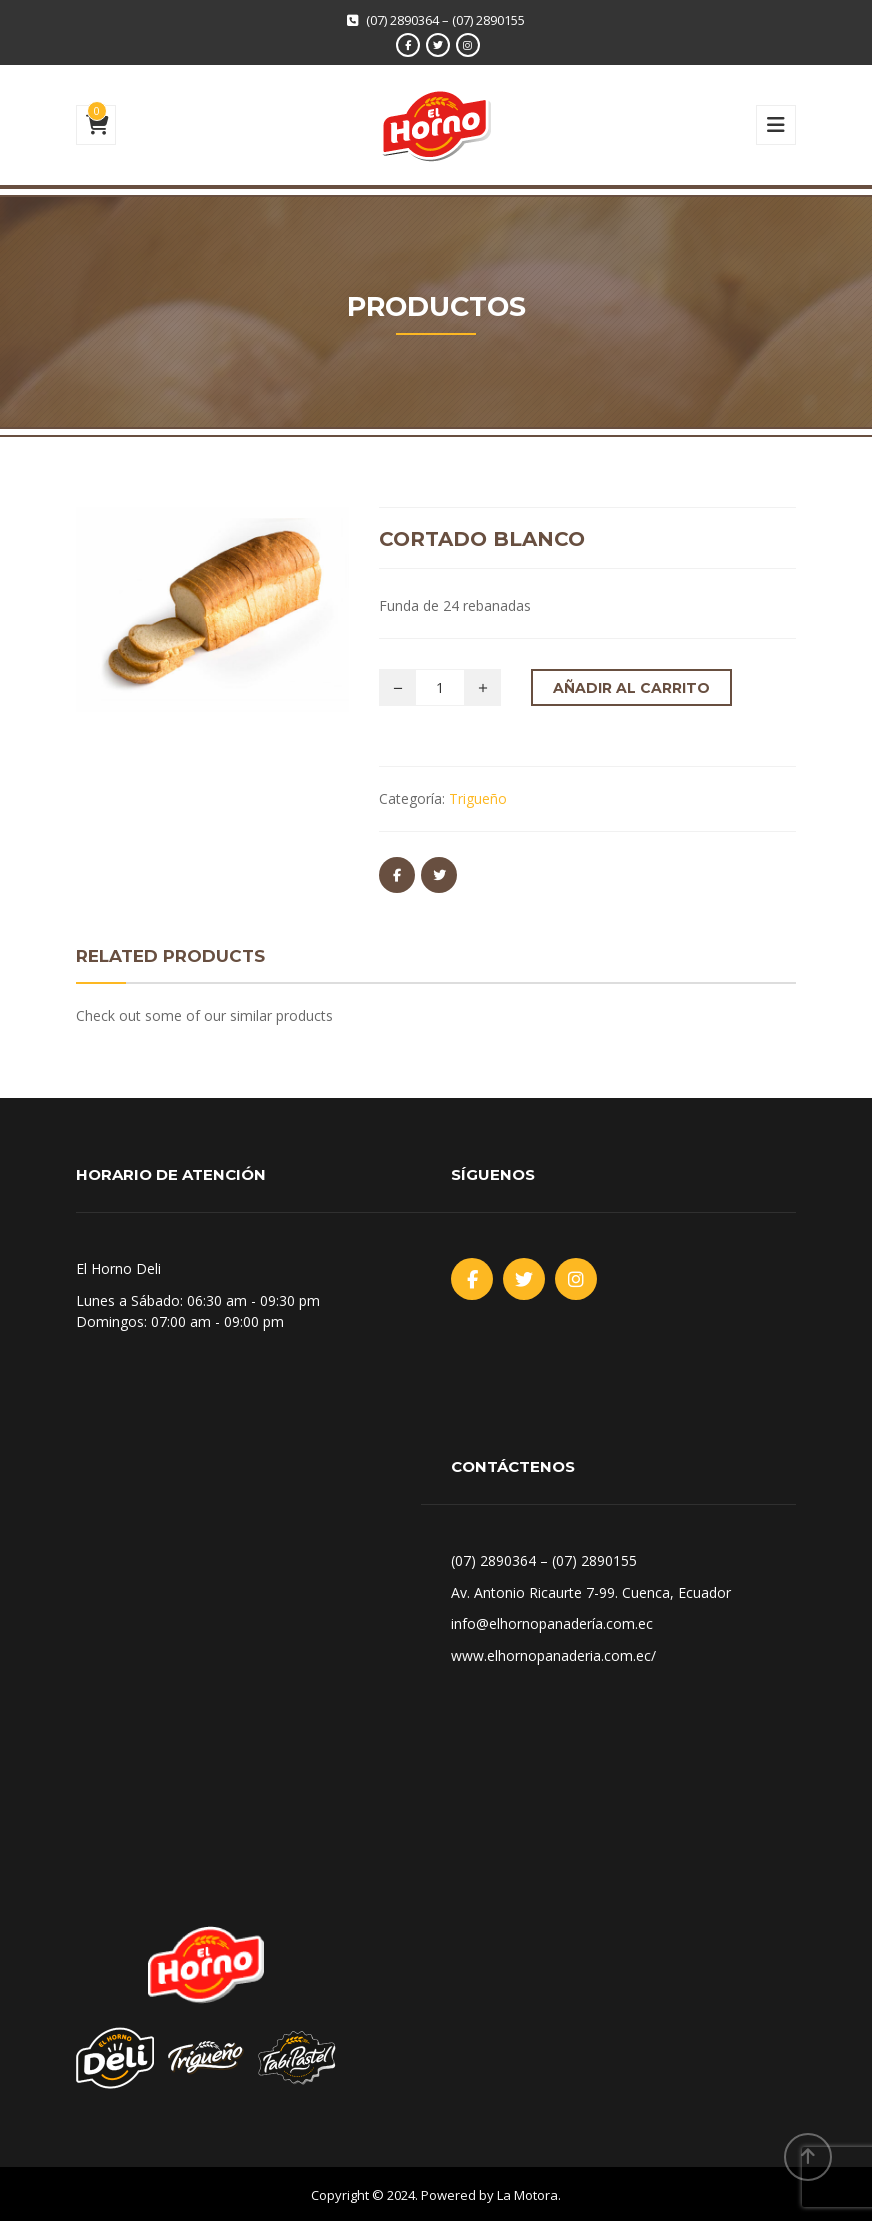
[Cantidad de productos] (440, 687)
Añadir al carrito (631, 688)
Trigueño (478, 798)
